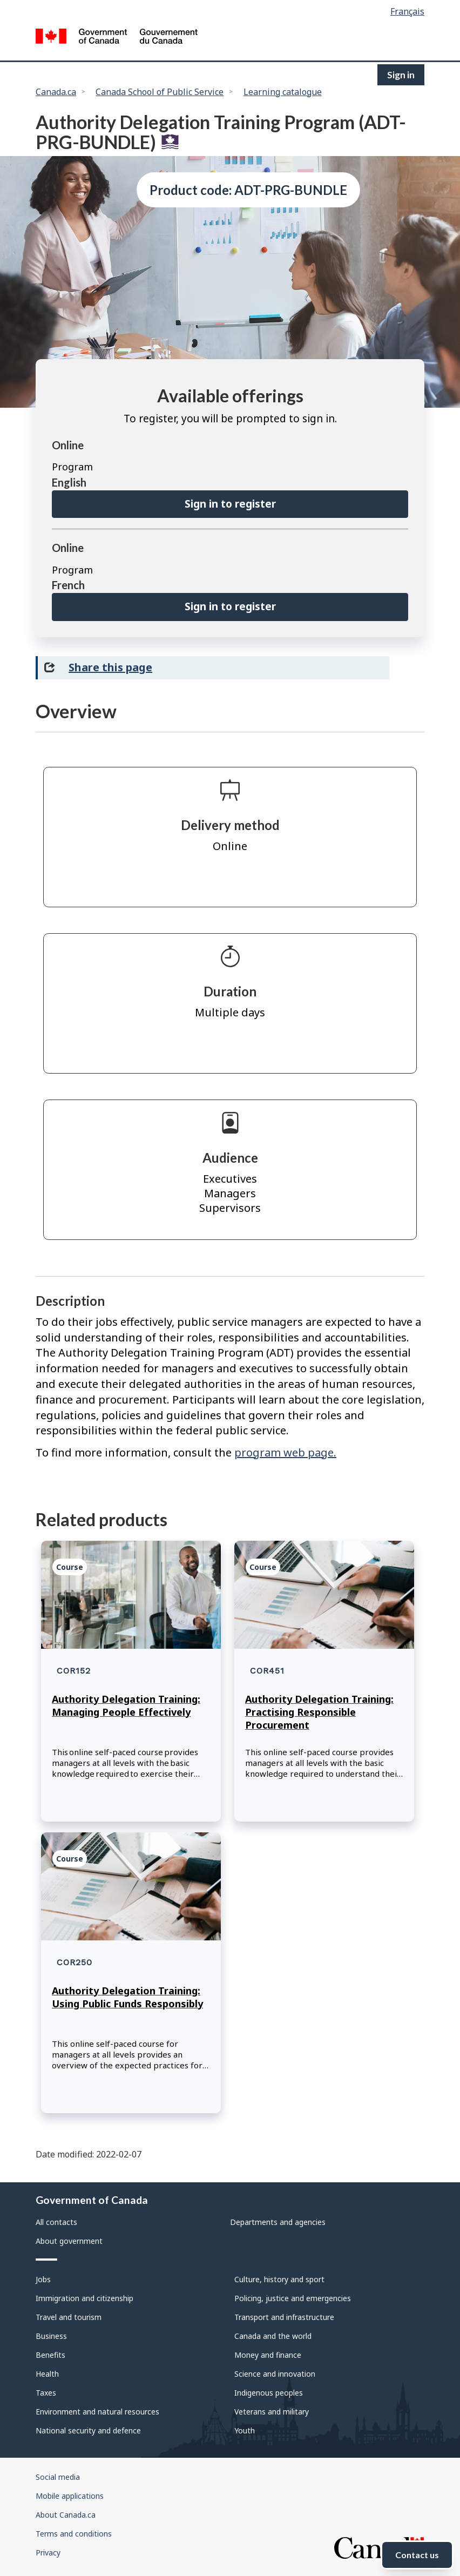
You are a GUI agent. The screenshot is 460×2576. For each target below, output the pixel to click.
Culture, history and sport (279, 2279)
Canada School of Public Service (160, 92)
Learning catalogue (282, 92)
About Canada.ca (66, 2515)
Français (407, 11)
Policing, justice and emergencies (292, 2298)
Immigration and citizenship (84, 2298)
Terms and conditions (74, 2533)
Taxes (46, 2393)
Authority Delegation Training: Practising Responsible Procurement (319, 1711)
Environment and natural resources (97, 2411)
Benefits (50, 2355)
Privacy (48, 2552)
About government (69, 2241)
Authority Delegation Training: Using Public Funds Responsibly (127, 1997)
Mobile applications (70, 2496)
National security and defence (88, 2430)
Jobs (43, 2279)
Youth (244, 2430)
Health (47, 2374)
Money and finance (267, 2355)
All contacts (56, 2222)
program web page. (285, 1452)
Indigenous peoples (268, 2393)
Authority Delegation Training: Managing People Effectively (126, 1705)
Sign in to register (230, 504)
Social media (58, 2477)
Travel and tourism (69, 2317)
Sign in (401, 74)
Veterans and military (271, 2411)
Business (51, 2336)
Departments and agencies (278, 2222)
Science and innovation (274, 2374)
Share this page (110, 667)
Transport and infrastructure (284, 2317)
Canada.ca (56, 92)
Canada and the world (273, 2336)
